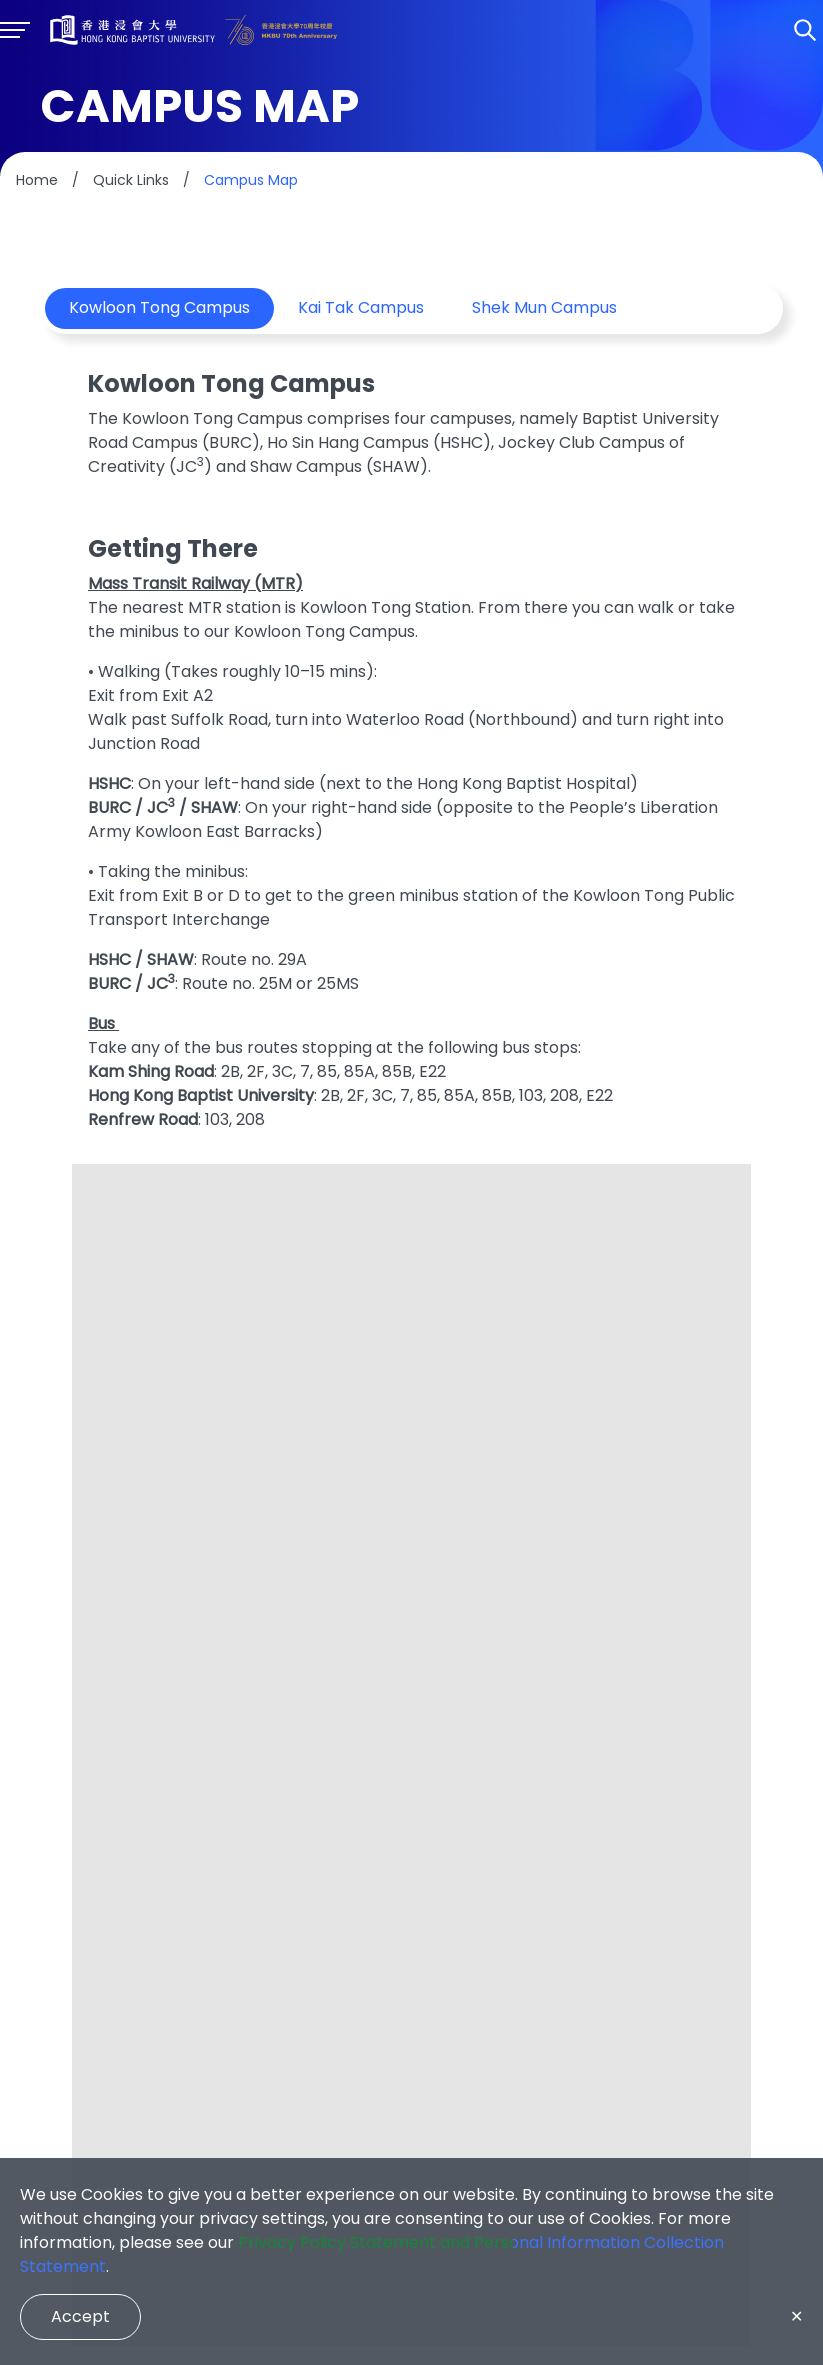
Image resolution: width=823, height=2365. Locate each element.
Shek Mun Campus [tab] (544, 308)
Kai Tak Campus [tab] (361, 308)
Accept (80, 2316)
